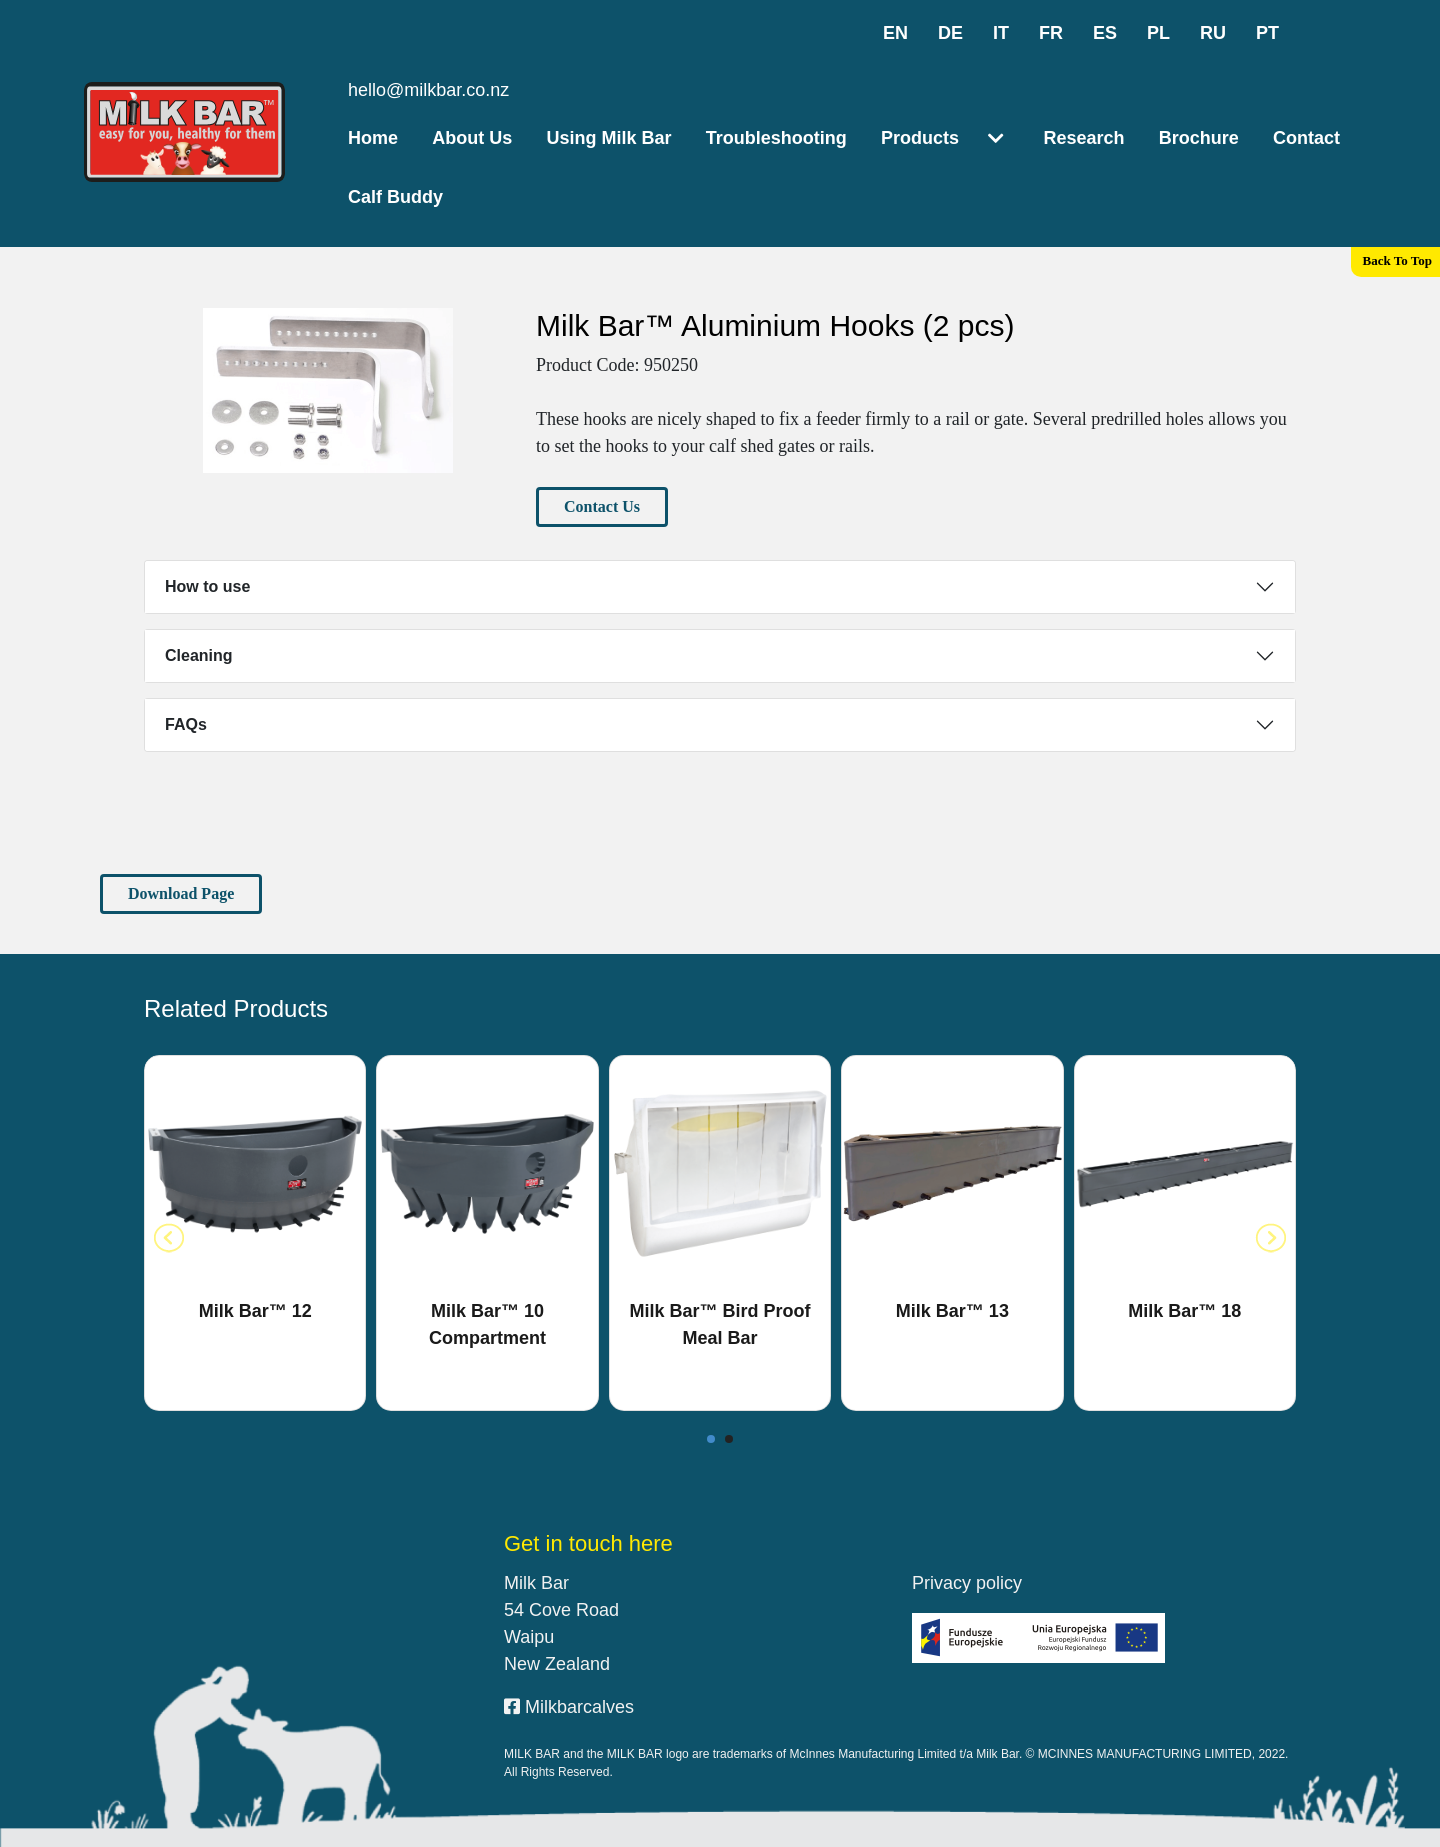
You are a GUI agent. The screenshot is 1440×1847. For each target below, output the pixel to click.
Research (1083, 138)
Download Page (181, 893)
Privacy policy (967, 1583)
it (1001, 33)
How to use (207, 586)
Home (373, 138)
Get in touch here (588, 1543)
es (1105, 33)
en (895, 33)
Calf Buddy (395, 197)
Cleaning (199, 655)
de (950, 33)
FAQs (186, 724)
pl (1158, 33)
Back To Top (1397, 260)
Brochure (1199, 138)
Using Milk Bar (609, 138)
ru (1213, 33)
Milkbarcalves (569, 1707)
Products (920, 138)
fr (1051, 33)
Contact (1306, 138)
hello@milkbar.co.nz (428, 90)
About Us (472, 138)
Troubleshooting (776, 138)
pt (1267, 33)
